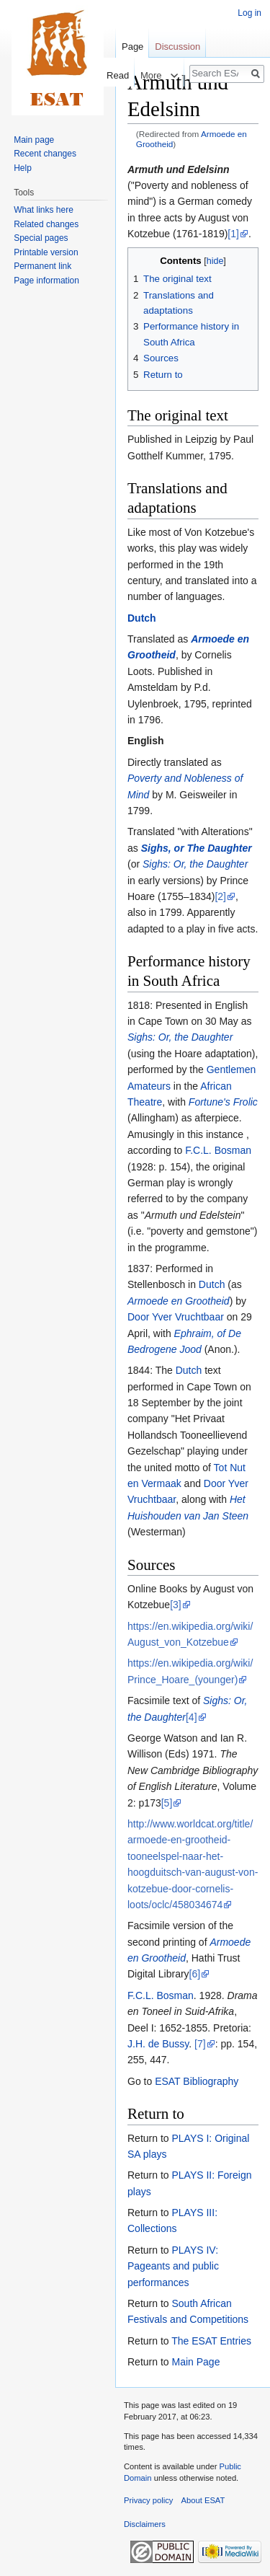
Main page (34, 140)
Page (132, 46)
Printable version (46, 252)
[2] (220, 896)
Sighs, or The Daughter (196, 848)
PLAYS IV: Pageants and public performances (173, 2266)
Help (23, 168)
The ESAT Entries (211, 2341)
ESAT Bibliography (196, 2081)
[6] (195, 1974)
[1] (233, 233)
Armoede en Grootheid (178, 1301)
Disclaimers (145, 2524)
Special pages (41, 238)
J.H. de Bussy (158, 2044)
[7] (200, 2044)
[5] (167, 1803)
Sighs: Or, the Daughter (195, 864)
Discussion (177, 46)
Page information (46, 280)
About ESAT (203, 2500)
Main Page (195, 2362)
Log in (249, 13)
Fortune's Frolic (223, 1102)
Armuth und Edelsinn (178, 169)
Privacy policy (148, 2500)
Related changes (46, 224)
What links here (43, 210)
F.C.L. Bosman (218, 1150)
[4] (191, 1717)
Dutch (141, 618)
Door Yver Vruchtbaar (175, 1317)
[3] (175, 1604)
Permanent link (42, 266)
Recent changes (45, 154)
